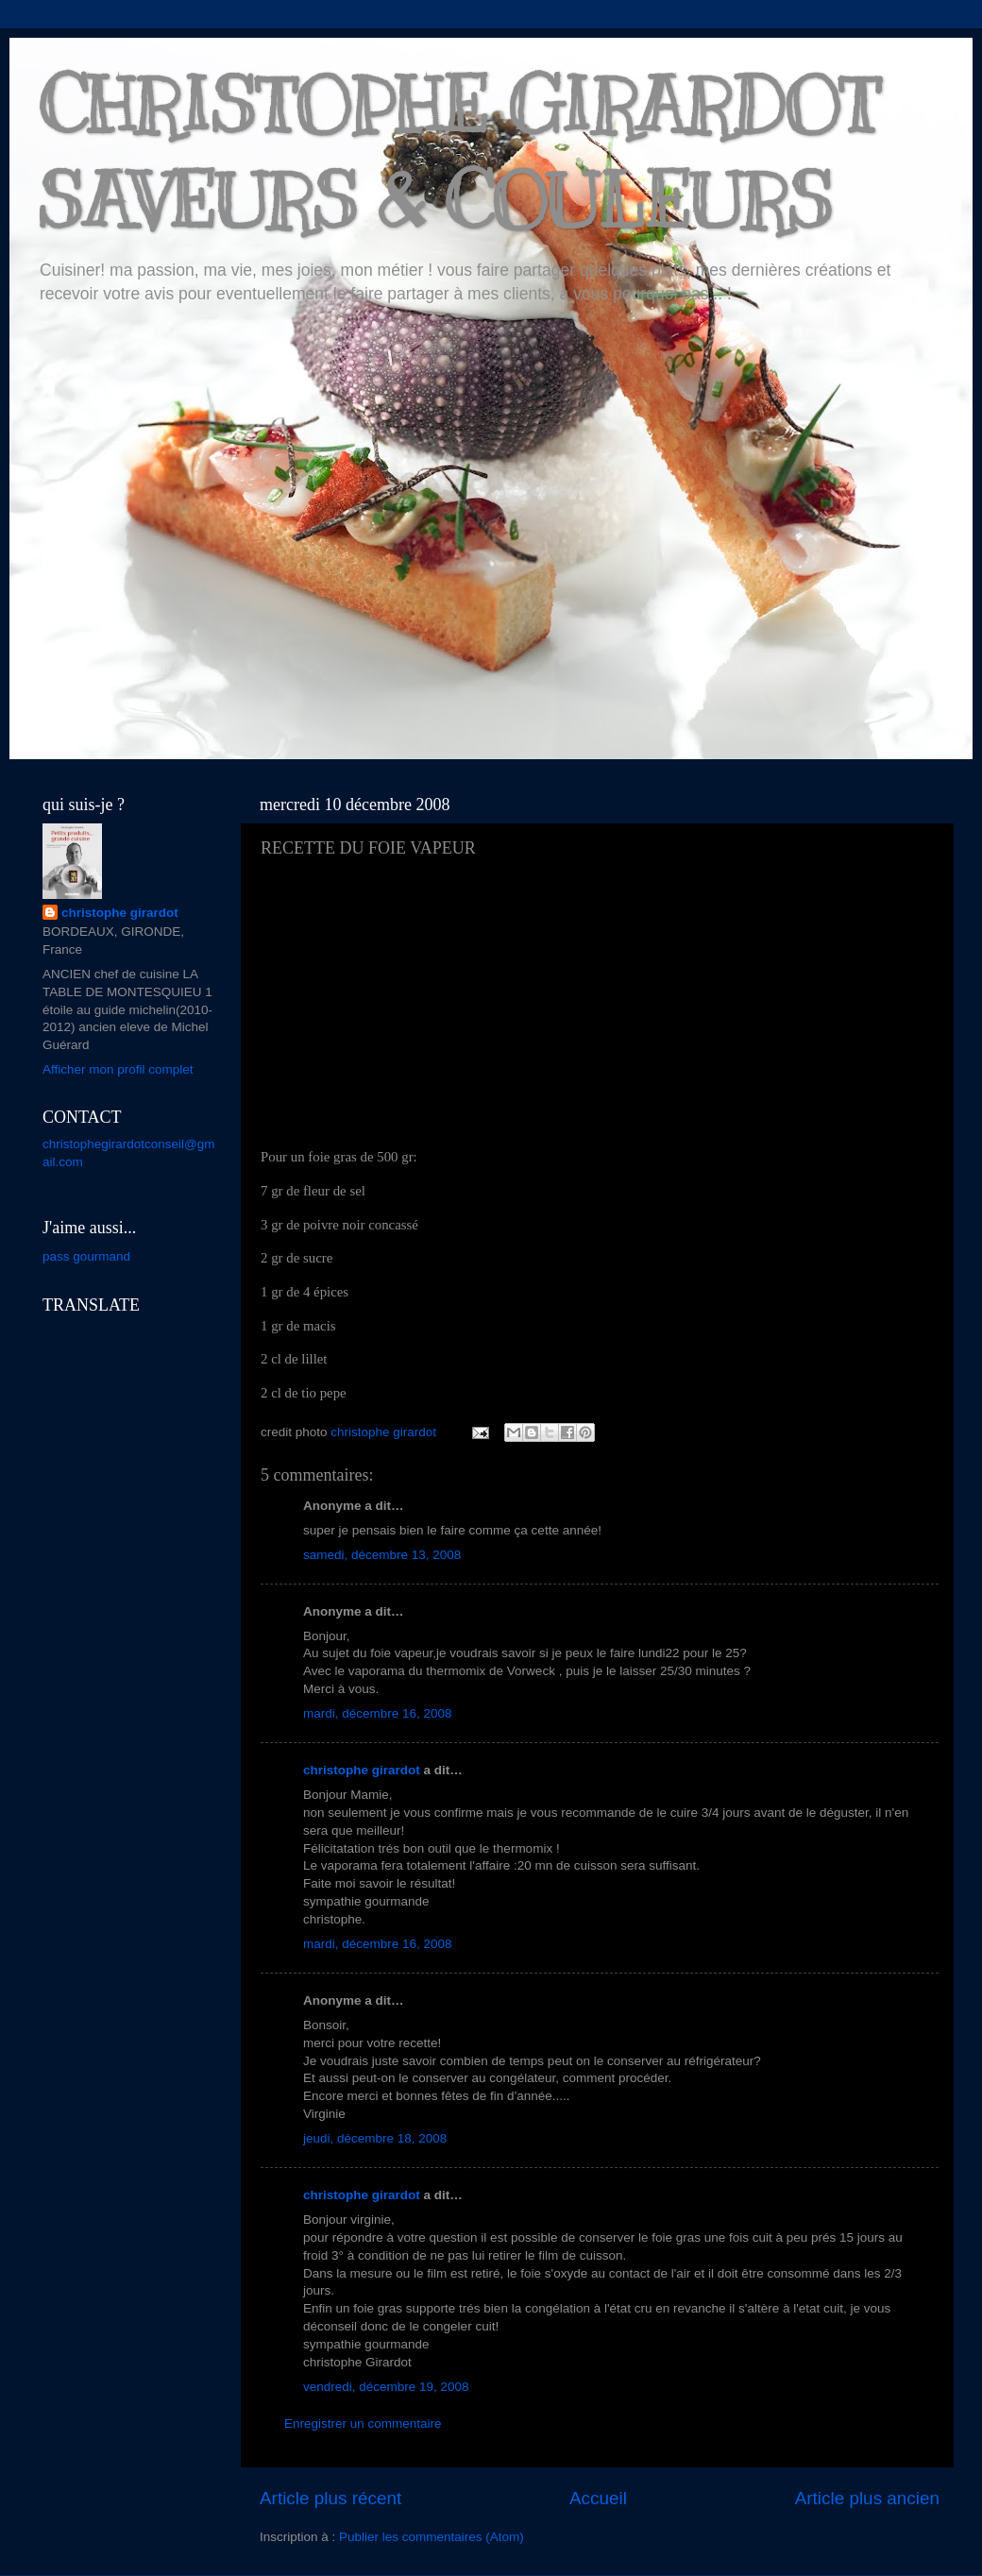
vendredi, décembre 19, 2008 (386, 2387)
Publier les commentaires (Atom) (431, 2537)
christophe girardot (361, 1770)
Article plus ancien (867, 2498)
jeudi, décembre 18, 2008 (375, 2138)
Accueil (598, 2498)
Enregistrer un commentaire (363, 2423)
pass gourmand (86, 1256)
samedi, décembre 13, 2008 (382, 1555)
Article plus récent (330, 2498)
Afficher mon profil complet (118, 1069)
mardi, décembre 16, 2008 (377, 1713)
